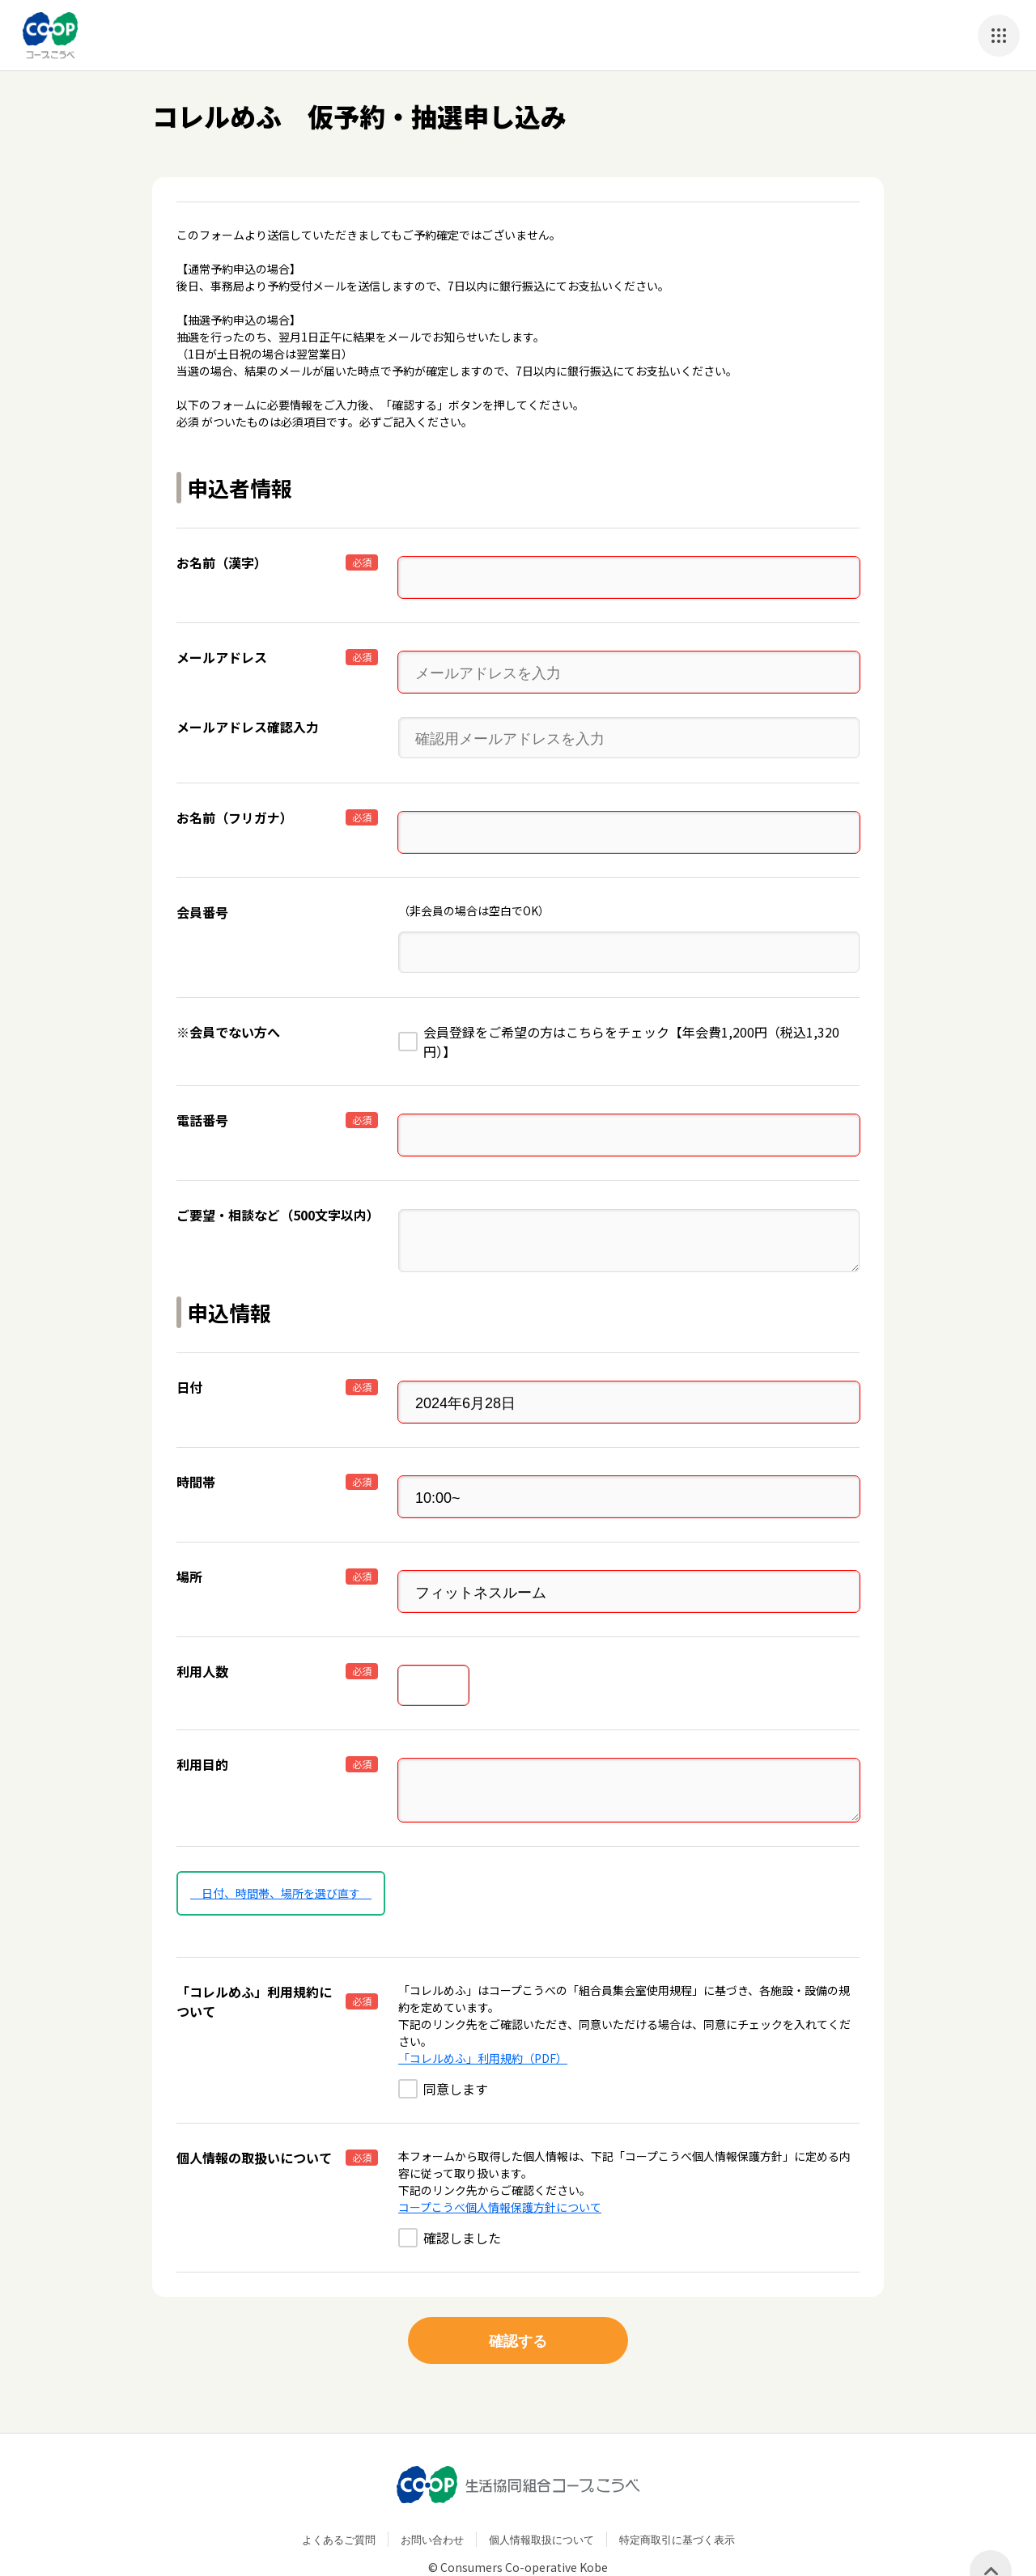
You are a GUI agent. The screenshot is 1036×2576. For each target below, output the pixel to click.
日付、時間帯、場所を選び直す (281, 1852)
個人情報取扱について (541, 2498)
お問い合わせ (432, 2498)
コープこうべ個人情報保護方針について (499, 2166)
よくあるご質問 (339, 2498)
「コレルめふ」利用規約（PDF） (482, 2017)
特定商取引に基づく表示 (677, 2498)
